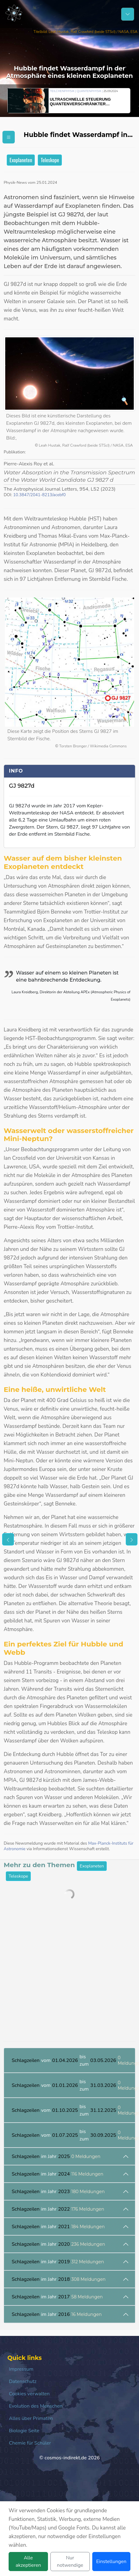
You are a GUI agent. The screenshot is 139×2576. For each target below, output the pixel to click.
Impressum (21, 2369)
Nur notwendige (70, 2561)
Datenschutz (23, 2381)
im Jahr (56, 2156)
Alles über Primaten (31, 2418)
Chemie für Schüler (30, 2443)
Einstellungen (111, 2561)
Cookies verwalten (29, 2393)
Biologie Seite (24, 2430)
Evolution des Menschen (35, 2406)
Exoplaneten (21, 160)
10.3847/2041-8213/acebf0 (39, 495)
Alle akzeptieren (28, 2561)
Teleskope (50, 160)
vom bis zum (73, 2060)
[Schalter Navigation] (127, 14)
